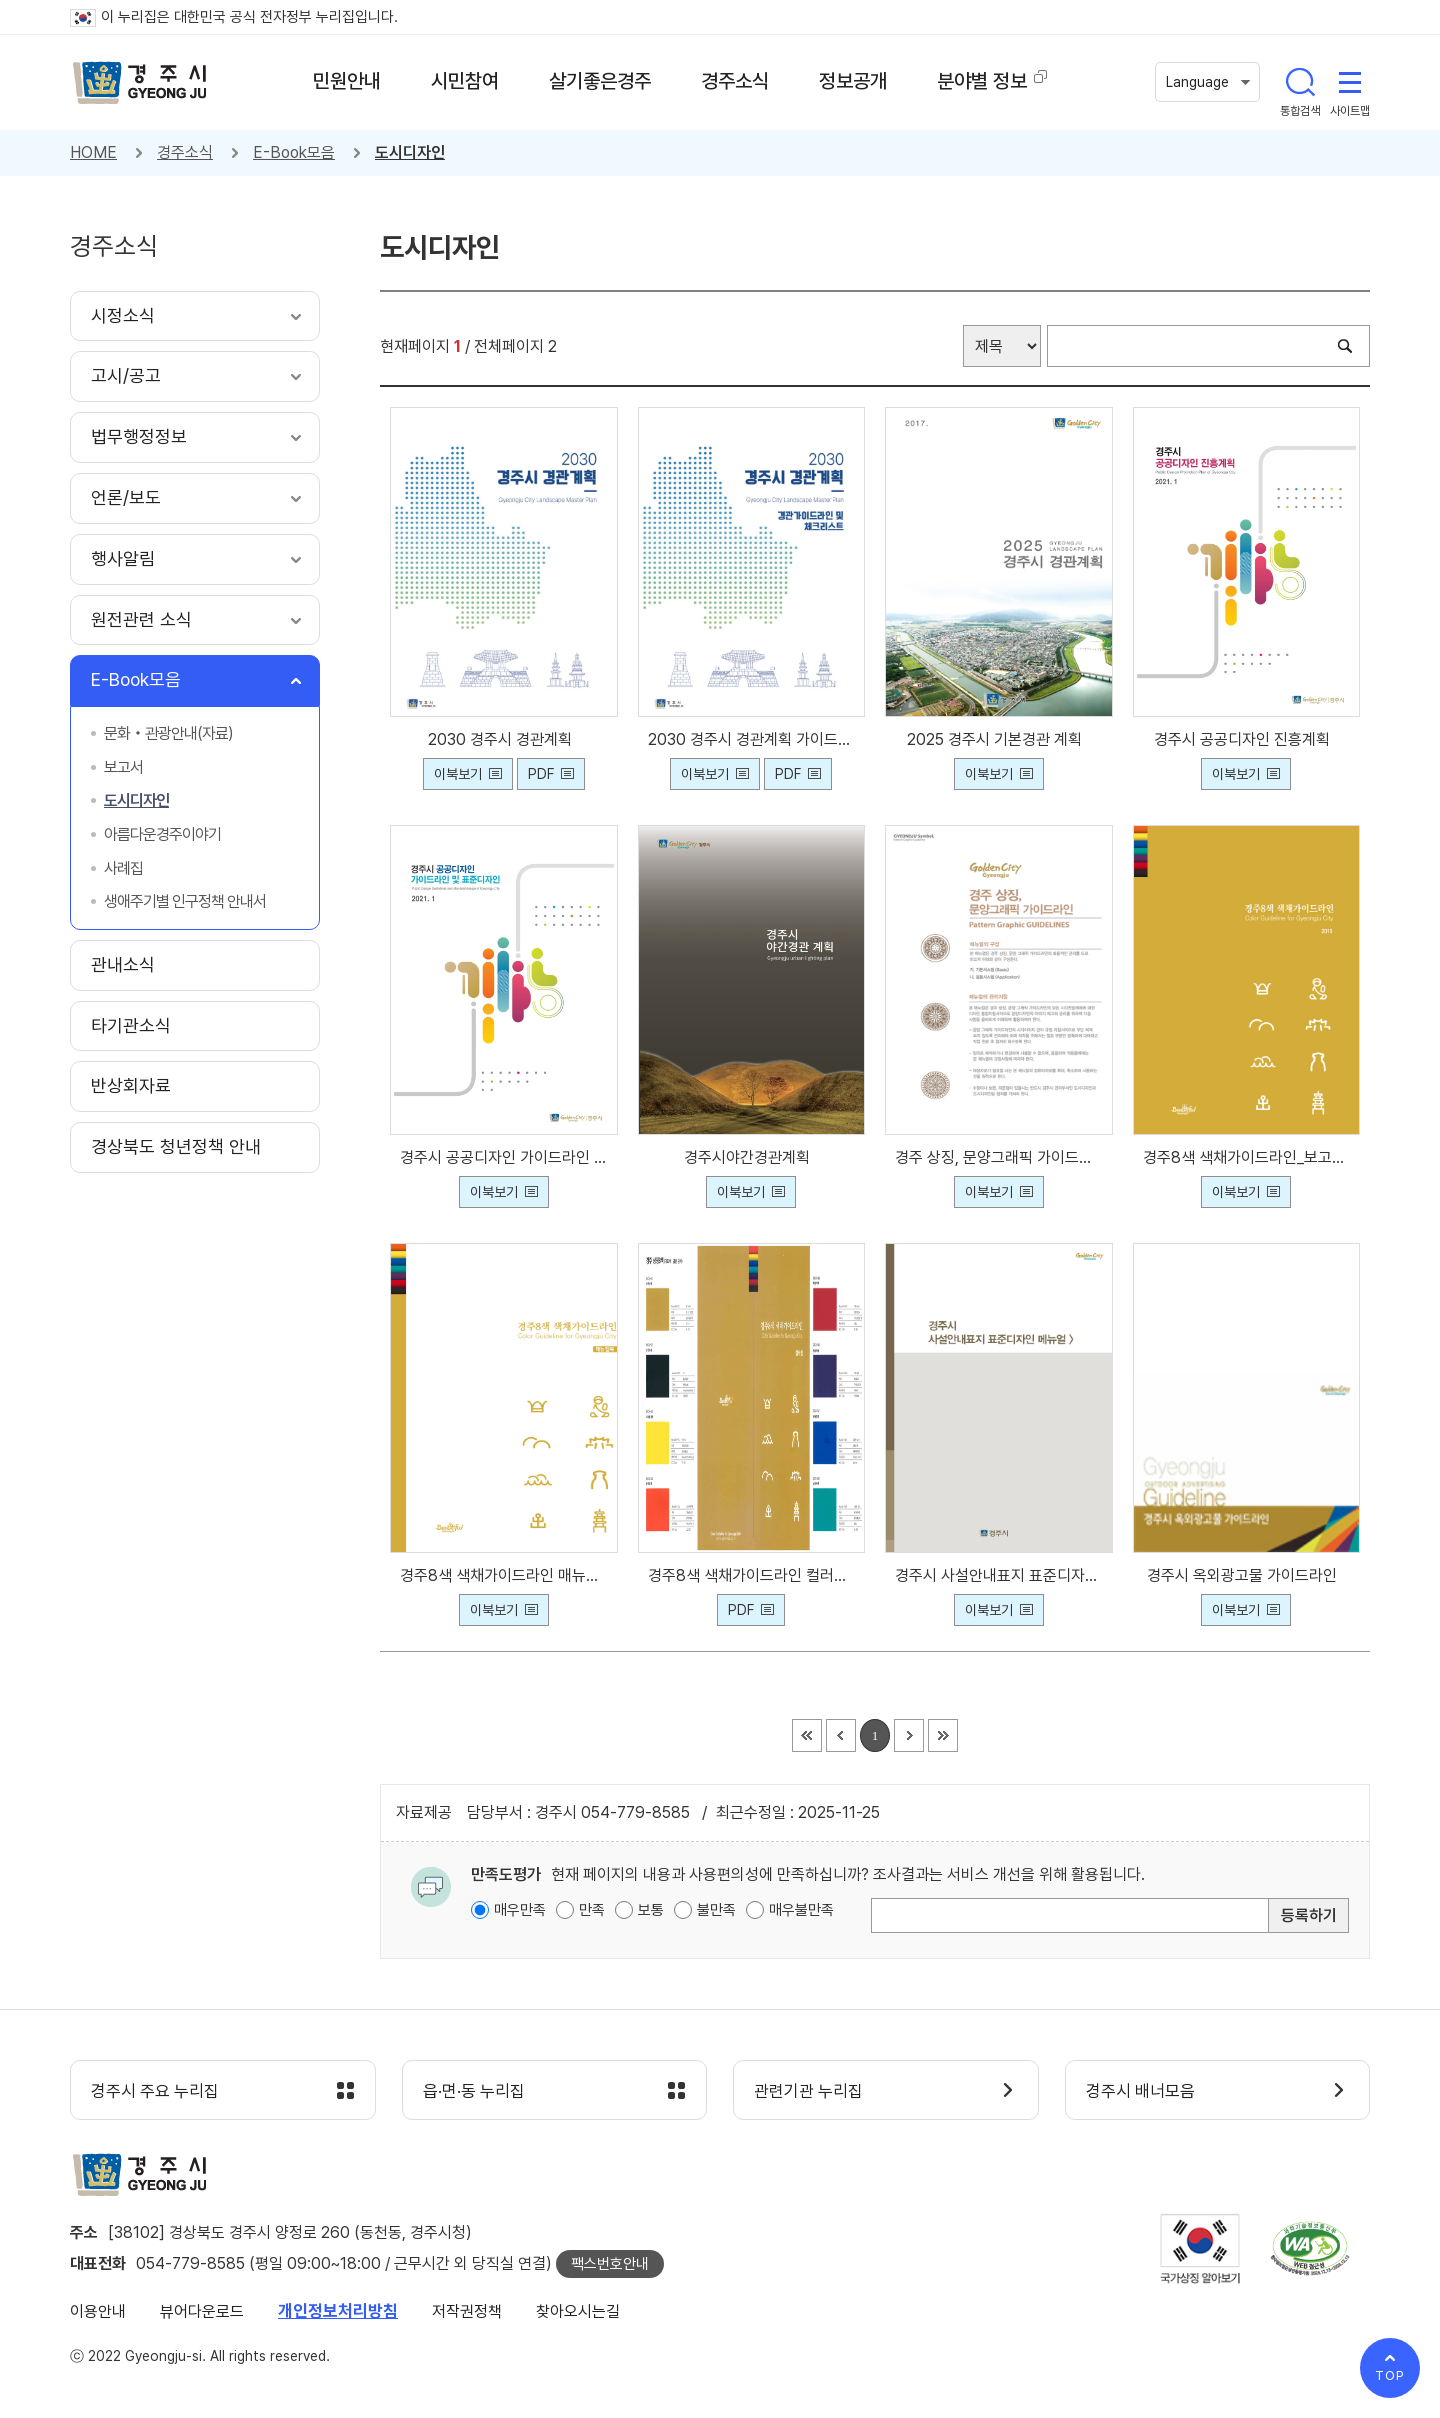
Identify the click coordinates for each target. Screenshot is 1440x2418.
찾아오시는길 (578, 2311)
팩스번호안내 (610, 2264)
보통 (651, 1910)
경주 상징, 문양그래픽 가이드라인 (999, 1157)
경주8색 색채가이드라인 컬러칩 (752, 1575)
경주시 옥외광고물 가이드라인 (1246, 1575)
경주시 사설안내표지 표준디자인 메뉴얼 (999, 1575)
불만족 (716, 1910)
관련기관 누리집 (808, 2091)
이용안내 (98, 2311)
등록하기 (1309, 1915)
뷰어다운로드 (202, 2311)
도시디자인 (410, 152)
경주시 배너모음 (1140, 2091)
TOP (1390, 2375)
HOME (93, 152)
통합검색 (1300, 82)
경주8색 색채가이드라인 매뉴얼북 (504, 1575)
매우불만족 (801, 1910)
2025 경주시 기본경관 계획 (998, 739)
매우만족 (520, 1910)
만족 (592, 1910)
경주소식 (185, 152)
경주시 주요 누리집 (155, 2091)
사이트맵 (1350, 82)
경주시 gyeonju (140, 83)
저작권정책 (467, 2311)
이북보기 (458, 774)
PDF (541, 774)
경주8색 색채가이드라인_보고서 (1247, 1157)
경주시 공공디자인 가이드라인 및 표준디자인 (504, 1157)
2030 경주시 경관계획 (504, 739)
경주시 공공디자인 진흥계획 (1246, 739)
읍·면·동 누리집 (474, 2091)
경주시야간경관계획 (751, 1157)
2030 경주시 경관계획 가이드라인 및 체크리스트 (752, 739)
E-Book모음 (294, 152)
